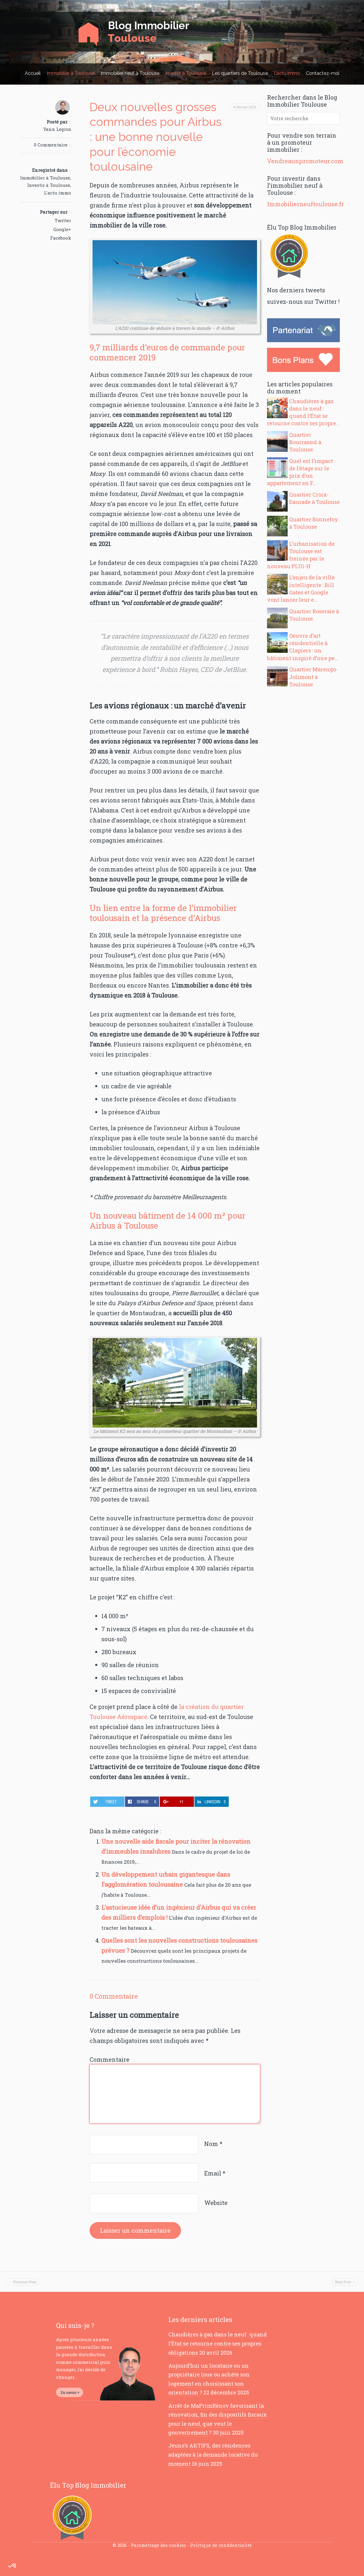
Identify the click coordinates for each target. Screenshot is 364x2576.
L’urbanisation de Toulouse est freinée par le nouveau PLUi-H (301, 555)
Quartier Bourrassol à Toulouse (305, 442)
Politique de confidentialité (221, 2545)
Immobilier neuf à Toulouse (130, 73)
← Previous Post (23, 2282)
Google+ (62, 229)
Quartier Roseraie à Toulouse (314, 615)
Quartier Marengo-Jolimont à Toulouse (313, 677)
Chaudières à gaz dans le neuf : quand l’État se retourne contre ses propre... (303, 412)
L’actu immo (287, 73)
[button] (12, 2566)
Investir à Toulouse (185, 73)
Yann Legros (57, 129)
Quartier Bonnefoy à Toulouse (313, 523)
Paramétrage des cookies (158, 2545)
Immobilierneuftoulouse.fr (305, 204)
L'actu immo (57, 193)
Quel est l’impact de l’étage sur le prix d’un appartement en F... (300, 472)
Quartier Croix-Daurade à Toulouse (314, 498)
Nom (213, 2144)
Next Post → (345, 2282)
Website (216, 2203)
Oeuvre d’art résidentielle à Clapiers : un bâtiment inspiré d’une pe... (302, 647)
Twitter (63, 220)
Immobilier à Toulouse (71, 73)
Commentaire (109, 2059)
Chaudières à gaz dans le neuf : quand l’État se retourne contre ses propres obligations (217, 2343)
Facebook (60, 238)
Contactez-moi (322, 73)
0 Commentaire (50, 145)
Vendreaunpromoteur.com (305, 161)
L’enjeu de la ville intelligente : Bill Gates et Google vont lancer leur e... (301, 588)
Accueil (33, 73)
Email (214, 2173)
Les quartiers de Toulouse (240, 73)
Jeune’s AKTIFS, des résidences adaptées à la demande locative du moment (213, 2454)
